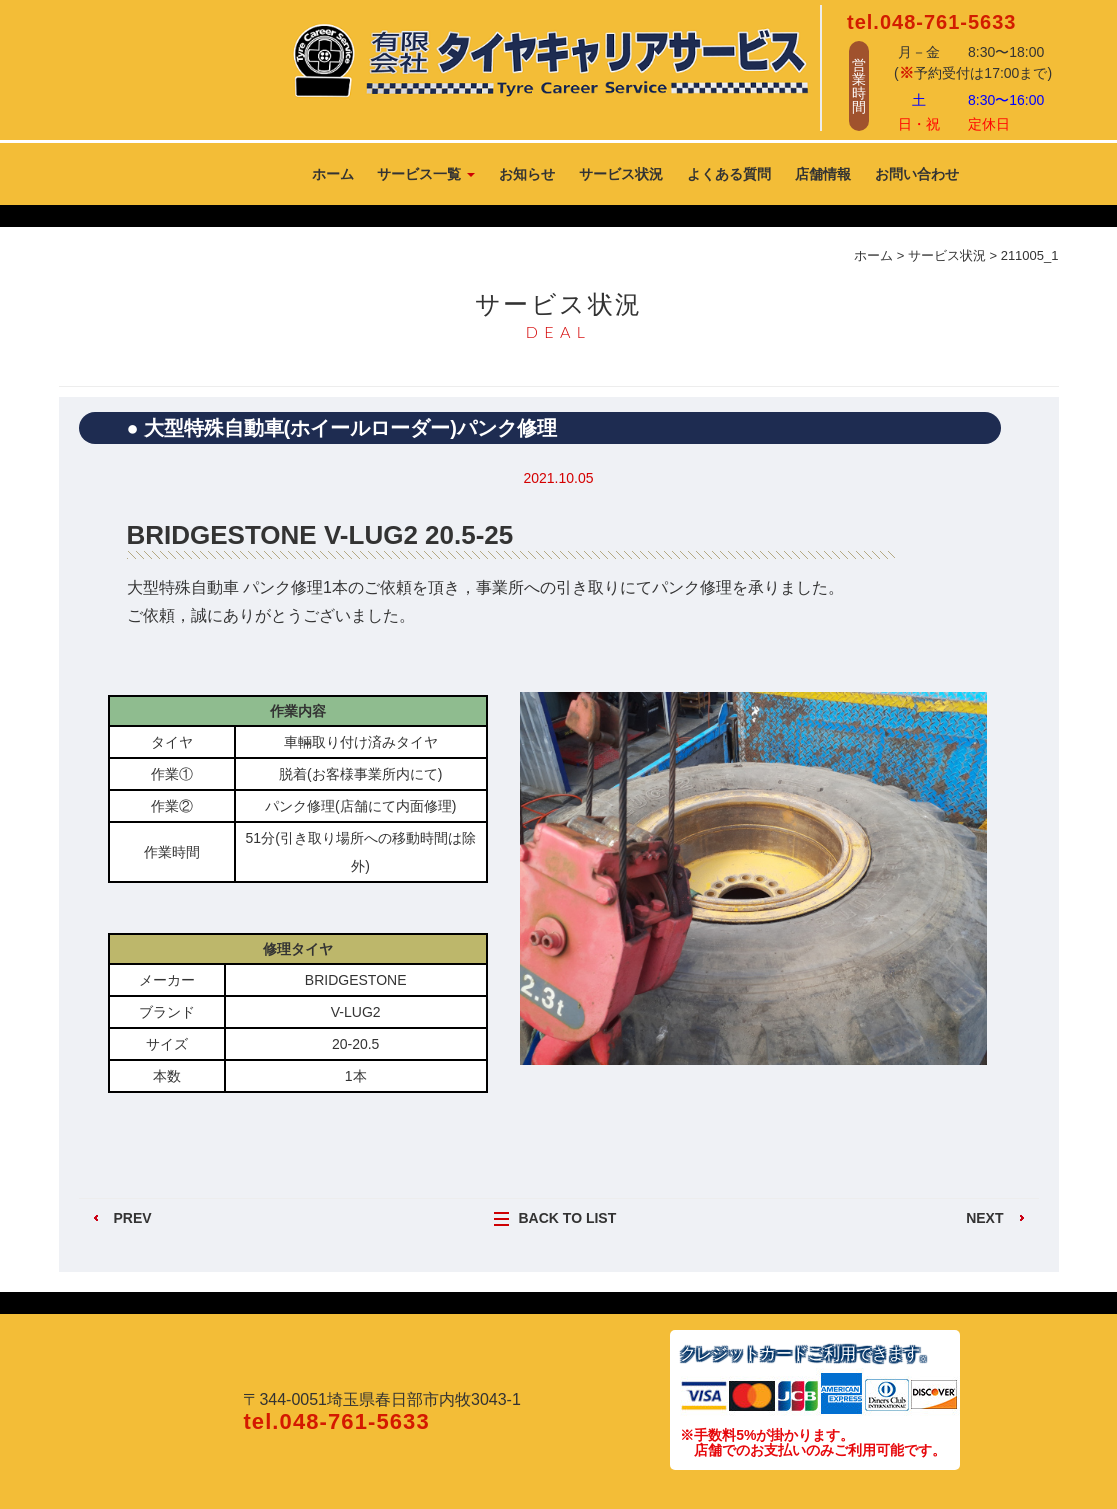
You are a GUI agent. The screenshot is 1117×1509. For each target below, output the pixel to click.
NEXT (984, 1218)
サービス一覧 (426, 174)
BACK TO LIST (568, 1218)
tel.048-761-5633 (931, 22)
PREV (133, 1218)
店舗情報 (823, 174)
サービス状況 (621, 174)
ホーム (333, 174)
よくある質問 (729, 174)
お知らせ (527, 174)
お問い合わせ (917, 174)
